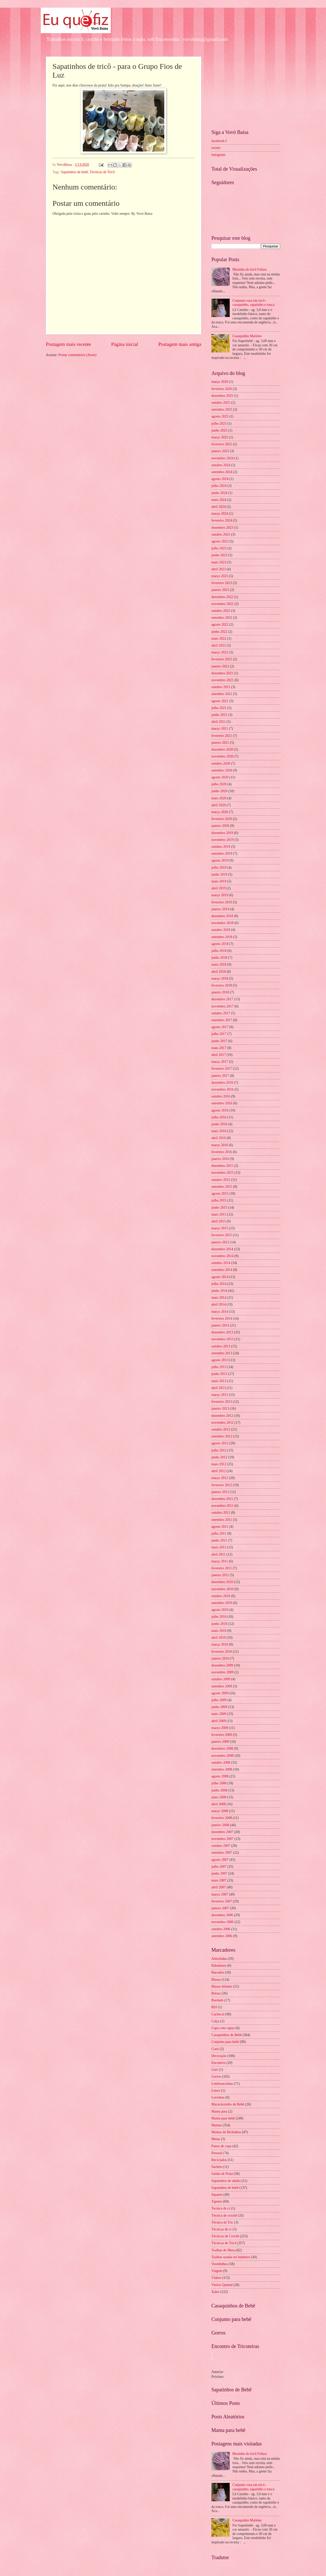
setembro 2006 (221, 1936)
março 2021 (219, 728)
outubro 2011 (220, 1512)
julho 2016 (218, 1117)
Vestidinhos (219, 2264)
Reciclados (219, 2160)
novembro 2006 (222, 1922)
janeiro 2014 (220, 1325)
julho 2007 (218, 1866)
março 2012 (219, 1478)
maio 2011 (218, 1547)
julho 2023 (218, 548)
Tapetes (216, 2201)
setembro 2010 (221, 1603)
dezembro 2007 (222, 1832)
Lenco (215, 2090)
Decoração (218, 2056)
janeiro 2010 (220, 1658)
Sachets (216, 2167)
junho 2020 (219, 791)
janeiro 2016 (220, 1159)
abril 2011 (218, 1554)
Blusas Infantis (221, 1986)
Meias (215, 2139)
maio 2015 (218, 1214)
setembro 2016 (221, 1103)
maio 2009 (218, 1714)
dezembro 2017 (222, 999)
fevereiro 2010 (221, 1651)
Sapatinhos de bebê (74, 172)
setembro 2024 (221, 472)
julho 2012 (218, 1450)
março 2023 (219, 576)
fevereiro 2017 (221, 1068)
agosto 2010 (219, 1610)
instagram (218, 155)
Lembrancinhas (222, 2084)
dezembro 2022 (222, 597)
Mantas (216, 2125)
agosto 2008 (219, 1776)
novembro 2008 (222, 1756)
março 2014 (219, 1312)
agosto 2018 (219, 944)
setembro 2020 (221, 770)
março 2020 (219, 812)
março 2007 (219, 1894)
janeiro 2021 (220, 742)
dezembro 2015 (222, 1166)
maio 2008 (218, 1797)
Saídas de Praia (222, 2174)
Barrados (217, 1972)
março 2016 (219, 1145)
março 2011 (219, 1561)
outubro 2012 (220, 1429)
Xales (215, 2292)
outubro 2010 (220, 1596)
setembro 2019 (221, 853)
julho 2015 (218, 1200)
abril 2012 (218, 1471)
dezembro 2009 (222, 1665)
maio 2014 (218, 1297)
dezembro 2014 (222, 1249)
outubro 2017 (220, 1013)
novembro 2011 (222, 1506)
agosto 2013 (219, 1360)
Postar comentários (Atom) (77, 355)
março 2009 (219, 1728)
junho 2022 (219, 632)
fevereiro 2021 (221, 736)
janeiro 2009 (220, 1742)
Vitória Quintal (222, 2285)
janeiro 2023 (220, 590)
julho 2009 (218, 1700)
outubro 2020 (220, 763)
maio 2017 (218, 1048)
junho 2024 (219, 493)
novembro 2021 (222, 680)
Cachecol (217, 2014)
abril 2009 (218, 1721)
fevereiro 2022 (221, 659)
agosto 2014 (219, 1277)
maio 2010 (218, 1631)
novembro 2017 (222, 1006)
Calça (215, 2021)
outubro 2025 (220, 403)
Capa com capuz (223, 2028)
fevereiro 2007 (221, 1901)
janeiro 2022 (220, 666)
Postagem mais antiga (179, 344)
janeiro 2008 (220, 1825)
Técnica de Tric (222, 2222)
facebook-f (219, 141)
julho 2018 (218, 951)
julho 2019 (218, 867)
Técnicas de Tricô (102, 172)
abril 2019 (218, 888)
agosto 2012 (219, 1443)
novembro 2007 (222, 1839)
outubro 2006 (220, 1929)
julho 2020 (218, 784)
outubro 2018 (220, 930)
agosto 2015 (219, 1193)
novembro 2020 (222, 756)
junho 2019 (219, 874)
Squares (217, 2194)
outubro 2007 (220, 1846)
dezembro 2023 (222, 527)
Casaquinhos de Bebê (226, 2035)
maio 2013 (218, 1381)
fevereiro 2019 (221, 902)
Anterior (217, 2372)
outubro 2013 (220, 1346)
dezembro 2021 (222, 673)
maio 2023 (218, 562)
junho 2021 (219, 715)
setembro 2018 (221, 937)
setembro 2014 (221, 1270)
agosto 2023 (219, 541)
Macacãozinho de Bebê (227, 2104)
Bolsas (216, 1993)
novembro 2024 (222, 458)
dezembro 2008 (222, 1748)
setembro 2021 (221, 694)
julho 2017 (218, 1034)
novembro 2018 (222, 923)
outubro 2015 (220, 1180)
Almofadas (219, 1959)
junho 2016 (219, 1124)
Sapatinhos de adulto (226, 2181)
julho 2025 (218, 423)
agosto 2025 (219, 416)
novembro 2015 (222, 1173)
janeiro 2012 (220, 1492)
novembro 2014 (222, 1256)
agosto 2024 (219, 479)
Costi (215, 2049)
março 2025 (219, 437)
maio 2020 (218, 798)
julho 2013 (218, 1367)
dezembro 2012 (222, 1416)
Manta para (219, 2111)
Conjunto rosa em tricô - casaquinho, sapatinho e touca (254, 303)
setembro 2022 (221, 618)
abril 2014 (218, 1304)
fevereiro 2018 (221, 985)
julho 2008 (218, 1783)
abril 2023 (218, 569)
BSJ (214, 2007)
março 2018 (219, 978)
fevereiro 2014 (221, 1318)
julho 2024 (218, 486)
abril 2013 (218, 1388)
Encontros (218, 2063)
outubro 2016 (220, 1096)
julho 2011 (218, 1533)
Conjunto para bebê (225, 2042)
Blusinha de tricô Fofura (250, 269)
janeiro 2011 (220, 1575)
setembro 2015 (221, 1187)
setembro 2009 (221, 1686)
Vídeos (216, 2278)
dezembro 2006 (222, 1915)
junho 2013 (219, 1374)
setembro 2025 (221, 409)
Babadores (218, 1965)
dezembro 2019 (222, 833)
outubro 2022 (220, 611)
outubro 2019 (220, 847)
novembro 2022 (222, 604)
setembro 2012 (221, 1436)
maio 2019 (218, 881)
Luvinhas (217, 2097)
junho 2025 (219, 430)
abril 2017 (218, 1055)
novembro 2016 (222, 1089)
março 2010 (219, 1644)
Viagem (216, 2271)
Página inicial (124, 344)
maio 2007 (218, 1880)
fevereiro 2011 (221, 1568)
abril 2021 (218, 722)
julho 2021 (218, 708)
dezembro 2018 (222, 916)
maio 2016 (218, 1131)
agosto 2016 (219, 1110)
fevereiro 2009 (221, 1735)
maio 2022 (218, 638)
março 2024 (219, 513)
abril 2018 (218, 972)
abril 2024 (218, 507)
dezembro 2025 (222, 396)
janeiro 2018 (220, 992)
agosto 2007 (219, 1860)
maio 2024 (218, 500)
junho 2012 (219, 1457)
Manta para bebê (223, 2118)
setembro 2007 (221, 1852)
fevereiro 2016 (221, 1152)
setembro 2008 (221, 1769)
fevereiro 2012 (221, 1485)
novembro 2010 (222, 1589)
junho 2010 (219, 1624)
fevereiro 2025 (221, 444)
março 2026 (219, 382)
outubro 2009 (220, 1679)
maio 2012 (218, 1464)
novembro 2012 (222, 1422)
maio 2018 (218, 964)
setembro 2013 (221, 1353)
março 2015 (219, 1228)
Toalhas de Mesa (223, 2250)
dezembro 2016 (222, 1082)
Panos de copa (221, 2146)
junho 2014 (219, 1291)
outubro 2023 (220, 534)
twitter (216, 148)
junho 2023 (219, 555)
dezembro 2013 (222, 1332)
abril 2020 (218, 805)
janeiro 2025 (220, 451)
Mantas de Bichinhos (226, 2132)
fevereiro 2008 (221, 1818)
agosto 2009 (219, 1693)
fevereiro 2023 (221, 583)
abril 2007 (218, 1887)
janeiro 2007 (220, 1908)
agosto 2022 (219, 624)
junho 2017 (219, 1041)
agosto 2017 (219, 1027)
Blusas (216, 1979)
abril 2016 (218, 1138)
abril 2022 (218, 645)
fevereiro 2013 (221, 1402)
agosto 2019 (219, 860)
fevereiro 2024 (221, 520)
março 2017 (219, 1062)
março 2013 (219, 1395)
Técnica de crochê (224, 2215)
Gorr (214, 2070)
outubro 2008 (220, 1762)
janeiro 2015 (220, 1242)
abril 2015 (218, 1221)
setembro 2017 (221, 1020)
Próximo (217, 2377)
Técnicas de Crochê (225, 2236)
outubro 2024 (220, 465)
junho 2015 (219, 1207)
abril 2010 (218, 1637)
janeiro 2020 (220, 826)
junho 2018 (219, 957)
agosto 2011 (219, 1527)
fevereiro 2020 (221, 819)
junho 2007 (219, 1873)
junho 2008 (219, 1790)
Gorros (216, 2076)
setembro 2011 (221, 1520)
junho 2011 (219, 1540)
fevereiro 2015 (221, 1235)
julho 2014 (218, 1284)
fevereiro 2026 (221, 389)
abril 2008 (218, 1804)
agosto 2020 (219, 777)
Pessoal (216, 2153)
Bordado (217, 2000)
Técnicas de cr (221, 2229)
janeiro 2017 (220, 1076)
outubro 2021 (220, 687)
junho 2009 (219, 1707)
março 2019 (219, 895)
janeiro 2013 (220, 1408)
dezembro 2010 (222, 1582)
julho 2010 (218, 1617)
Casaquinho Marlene (247, 336)
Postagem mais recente (68, 344)
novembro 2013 (222, 1339)
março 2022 (219, 652)
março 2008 (219, 1811)
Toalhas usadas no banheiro (230, 2257)
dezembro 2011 (222, 1499)
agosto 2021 (219, 701)
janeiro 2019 (220, 909)
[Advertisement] (249, 88)
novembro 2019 (222, 840)
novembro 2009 (222, 1672)
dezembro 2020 (222, 749)
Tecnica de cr (220, 2208)
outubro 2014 (220, 1263)
